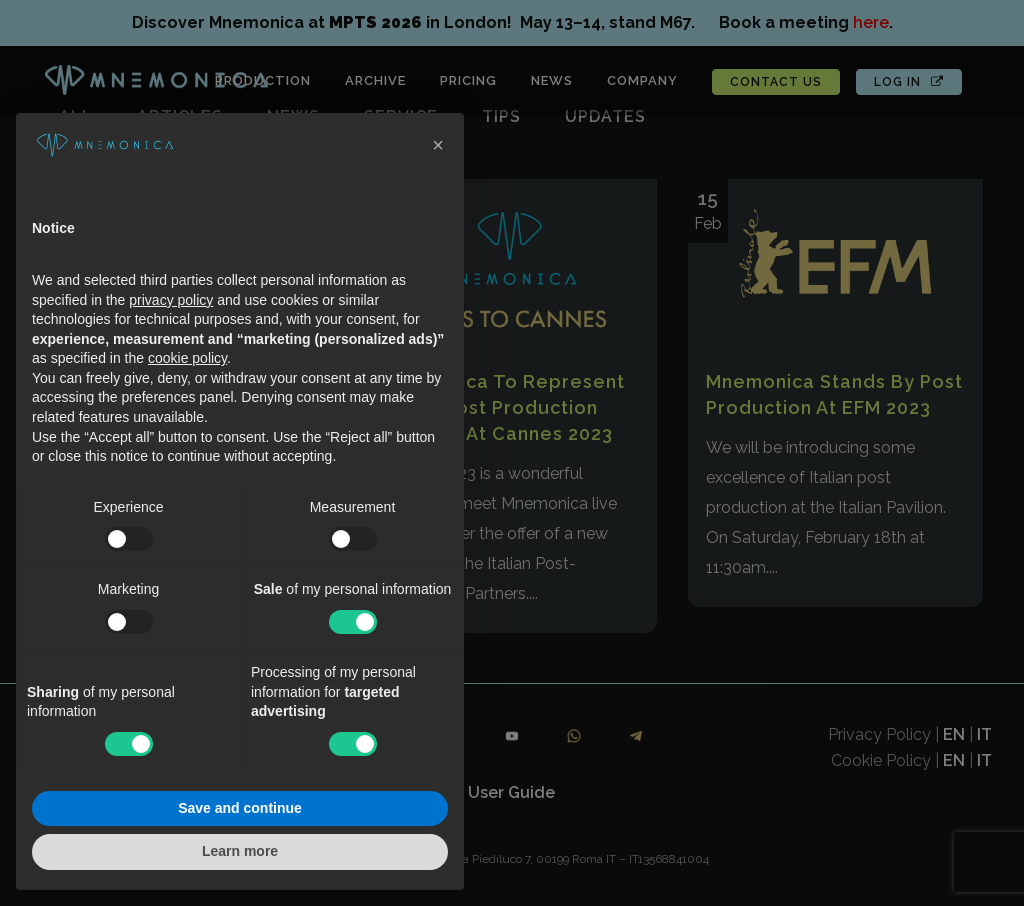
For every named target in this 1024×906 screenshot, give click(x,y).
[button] (438, 145)
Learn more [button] (240, 851)
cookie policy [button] (187, 358)
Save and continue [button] (240, 808)
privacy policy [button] (171, 300)
